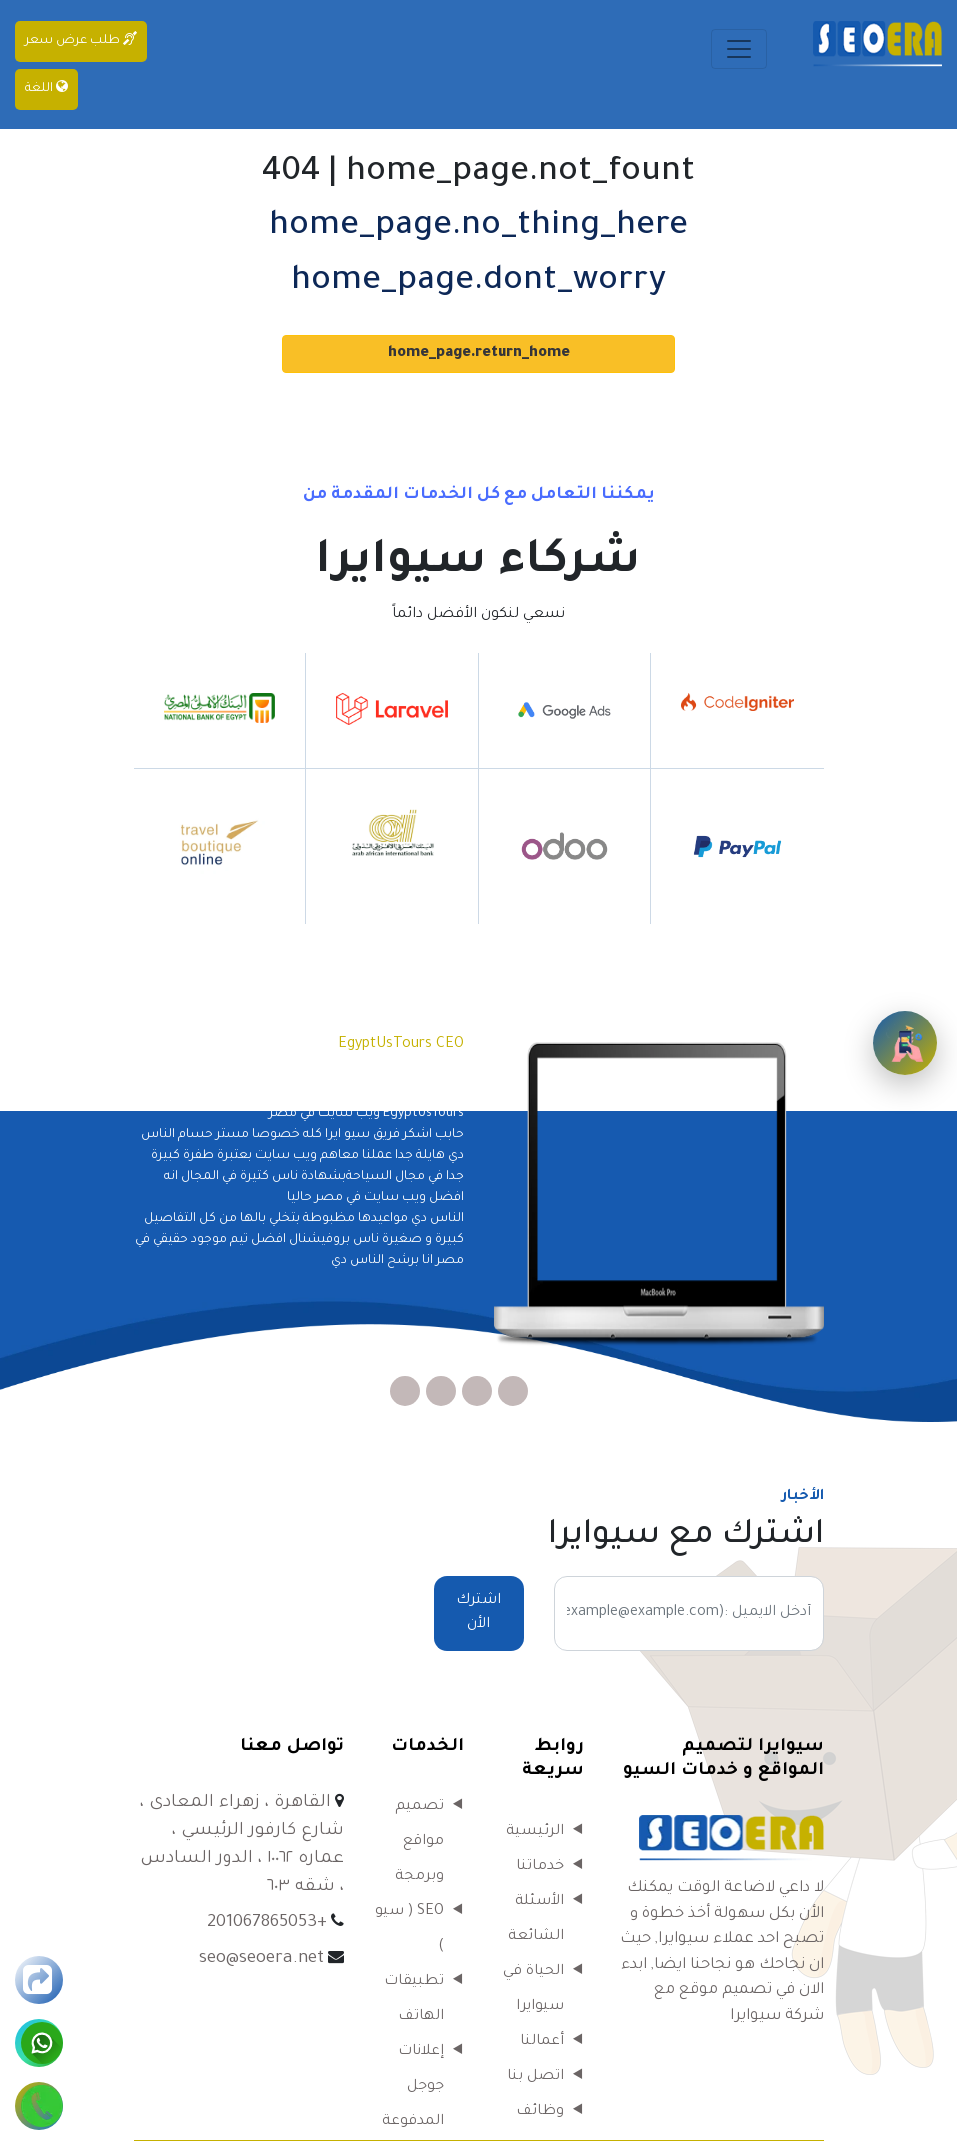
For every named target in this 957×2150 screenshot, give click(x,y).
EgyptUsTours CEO (401, 1045)
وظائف (540, 2112)
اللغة (46, 87)
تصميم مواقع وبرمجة (419, 1842)
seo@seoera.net (261, 1959)
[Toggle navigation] (739, 49)
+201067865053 (267, 1923)
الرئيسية (535, 1832)
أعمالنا (542, 2042)
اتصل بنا (535, 2077)
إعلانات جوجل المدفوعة (413, 2087)
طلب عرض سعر (81, 39)
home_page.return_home (479, 354)
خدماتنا (540, 1867)
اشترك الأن (478, 1613)
